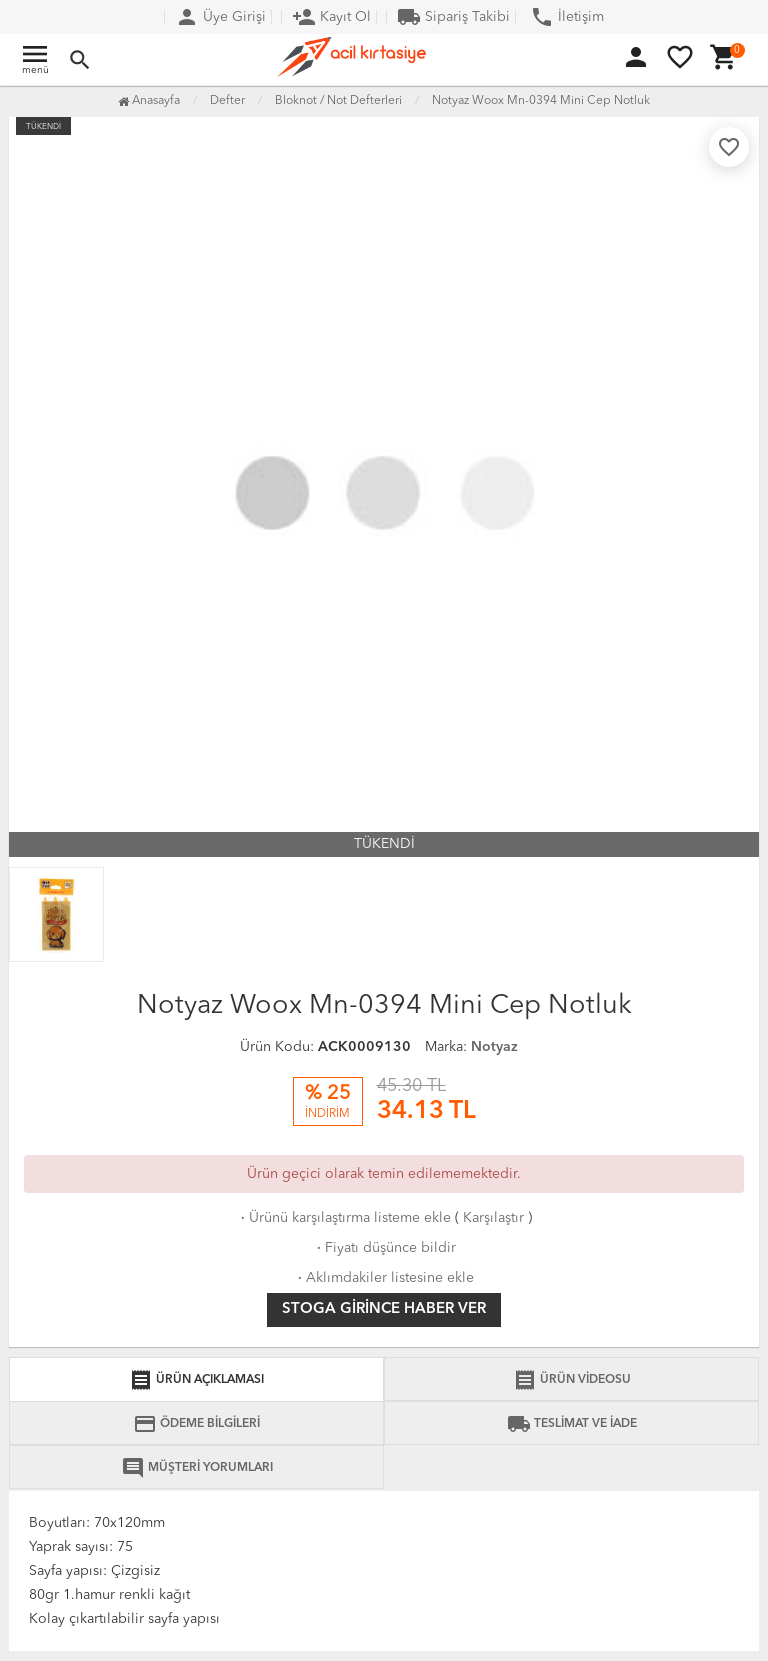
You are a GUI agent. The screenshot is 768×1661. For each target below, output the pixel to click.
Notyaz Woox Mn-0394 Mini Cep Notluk (541, 101)
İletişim (567, 17)
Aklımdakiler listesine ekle (384, 1278)
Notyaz (494, 1047)
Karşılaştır (493, 1218)
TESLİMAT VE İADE (572, 1424)
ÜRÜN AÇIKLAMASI (196, 1380)
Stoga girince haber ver (384, 1309)
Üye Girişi (220, 17)
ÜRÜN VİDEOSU (572, 1380)
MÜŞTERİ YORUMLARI (197, 1468)
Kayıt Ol (331, 17)
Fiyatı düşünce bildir (384, 1248)
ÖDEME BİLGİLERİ (196, 1424)
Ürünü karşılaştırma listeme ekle (344, 1218)
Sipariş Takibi (453, 17)
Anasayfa (149, 101)
